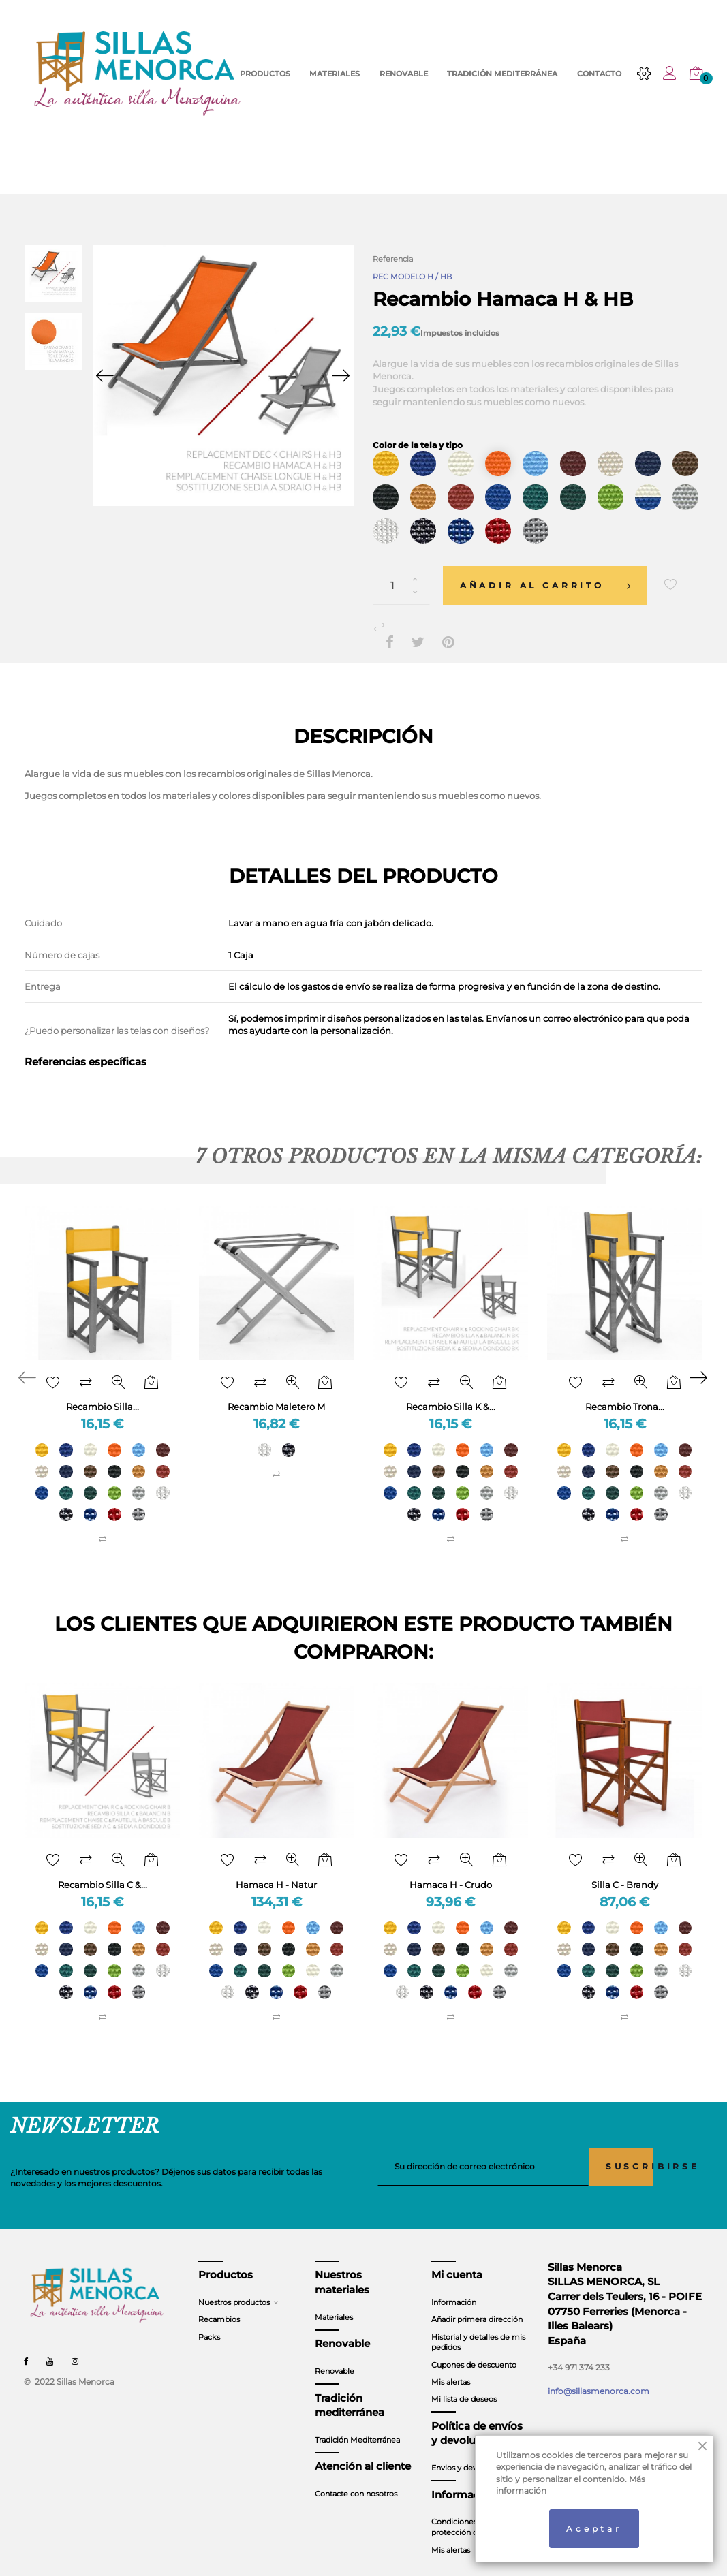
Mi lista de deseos (464, 2382)
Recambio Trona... (624, 1389)
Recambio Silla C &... (102, 1867)
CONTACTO (599, 73)
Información (453, 2285)
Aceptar (594, 2529)
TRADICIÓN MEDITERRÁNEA (502, 73)
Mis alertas (450, 2365)
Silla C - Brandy (624, 1867)
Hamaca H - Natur (276, 1867)
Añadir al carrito (545, 568)
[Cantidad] (401, 568)
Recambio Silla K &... (450, 1389)
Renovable (334, 2354)
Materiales (334, 2299)
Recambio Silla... (102, 1389)
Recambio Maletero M (276, 1389)
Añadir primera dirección (477, 2302)
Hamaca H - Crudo (450, 1867)
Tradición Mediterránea (357, 2423)
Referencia (393, 259)
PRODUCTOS (265, 73)
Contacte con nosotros (356, 2476)
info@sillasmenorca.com (598, 2374)
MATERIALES (334, 73)
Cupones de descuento (473, 2347)
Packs (209, 2319)
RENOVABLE (404, 73)
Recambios (219, 2302)
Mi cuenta (456, 2258)
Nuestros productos (234, 2285)
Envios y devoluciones (471, 2450)
